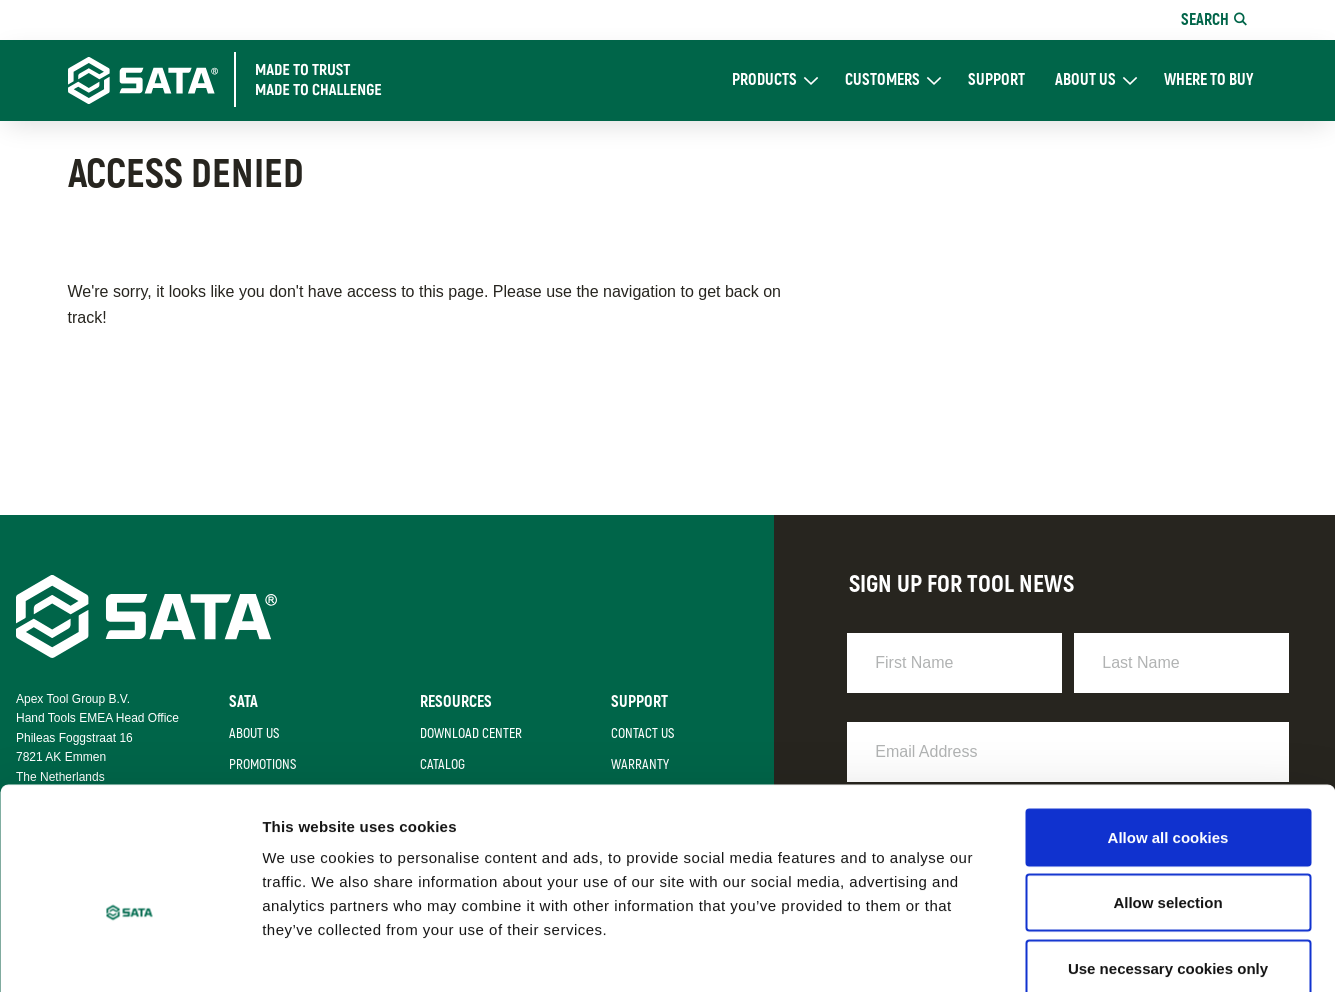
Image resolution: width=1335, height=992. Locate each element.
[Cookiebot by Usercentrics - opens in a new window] (129, 953)
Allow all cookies (1168, 729)
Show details (1049, 952)
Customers (882, 80)
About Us (1085, 80)
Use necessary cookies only (1168, 860)
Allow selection (1167, 795)
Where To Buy (1208, 80)
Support (996, 80)
